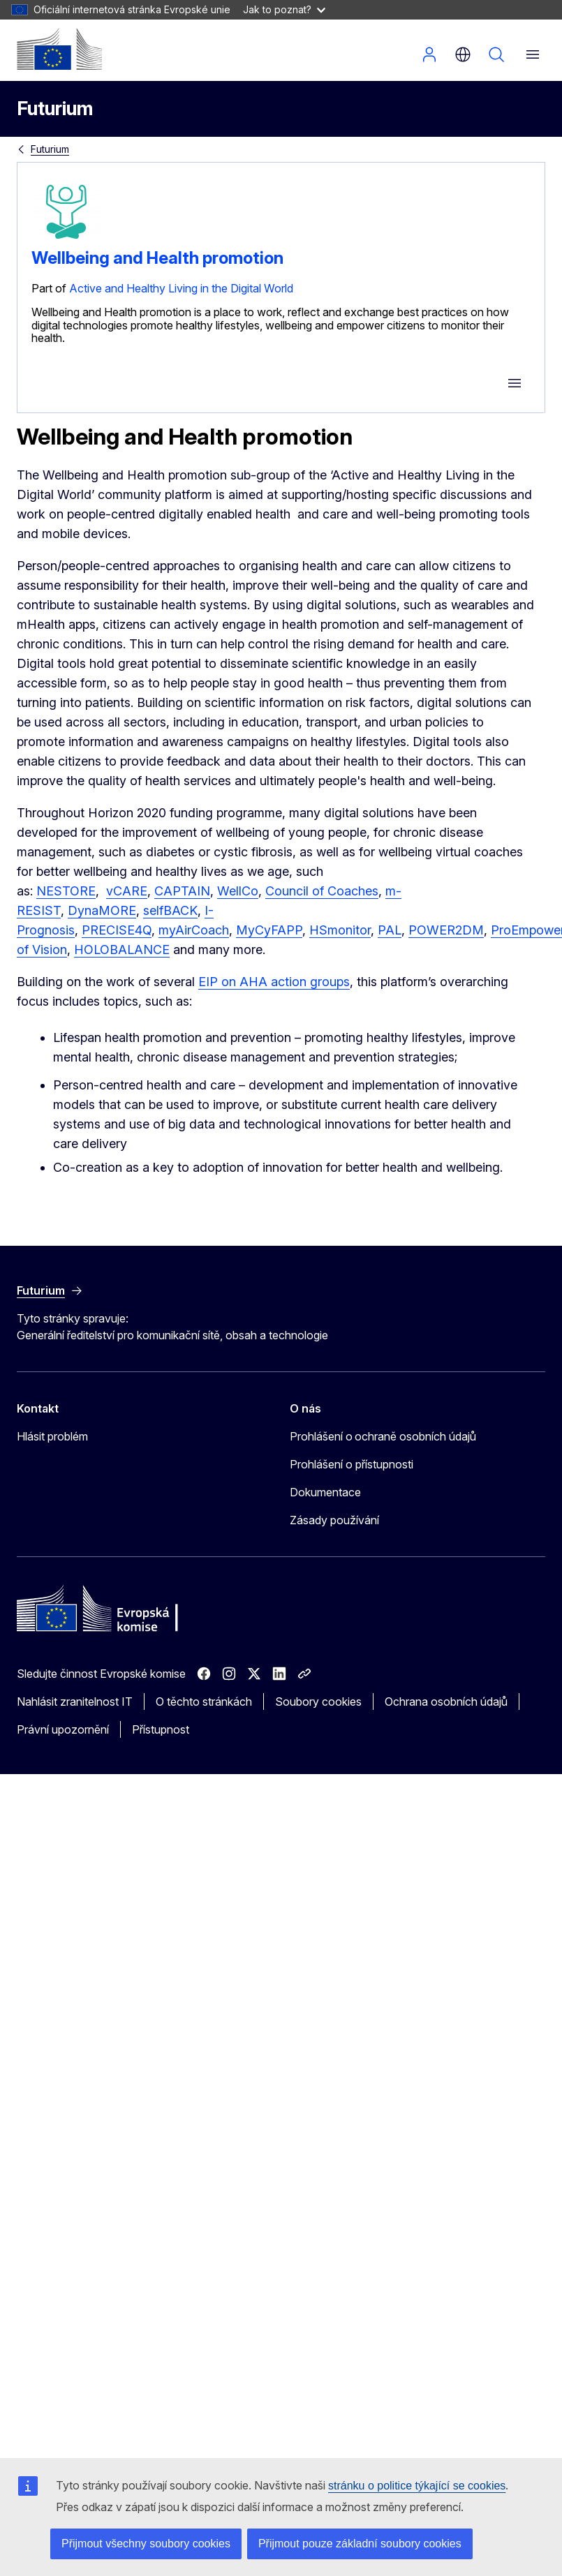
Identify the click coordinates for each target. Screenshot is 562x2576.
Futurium (55, 108)
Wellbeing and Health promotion (157, 258)
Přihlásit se (429, 54)
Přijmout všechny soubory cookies (145, 2543)
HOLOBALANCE (122, 949)
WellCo (237, 891)
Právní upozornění (63, 1729)
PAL (389, 930)
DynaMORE (102, 910)
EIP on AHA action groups (274, 981)
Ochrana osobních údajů (446, 1701)
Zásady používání (334, 1520)
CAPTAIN (182, 891)
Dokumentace (325, 1492)
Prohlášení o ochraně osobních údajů (383, 1436)
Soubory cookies (318, 1701)
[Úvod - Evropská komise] (59, 49)
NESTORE (66, 891)
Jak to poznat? (284, 9)
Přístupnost (160, 1729)
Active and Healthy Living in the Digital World (181, 288)
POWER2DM (446, 930)
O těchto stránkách (204, 1701)
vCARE (126, 891)
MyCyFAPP (269, 930)
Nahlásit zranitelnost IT (75, 1701)
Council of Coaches (321, 891)
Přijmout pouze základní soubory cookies (359, 2543)
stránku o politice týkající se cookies (416, 2486)
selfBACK (170, 910)
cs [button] (462, 54)
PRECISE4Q (116, 930)
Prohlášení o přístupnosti (351, 1464)
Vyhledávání (496, 54)
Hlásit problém (52, 1436)
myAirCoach (193, 930)
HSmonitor (340, 930)
